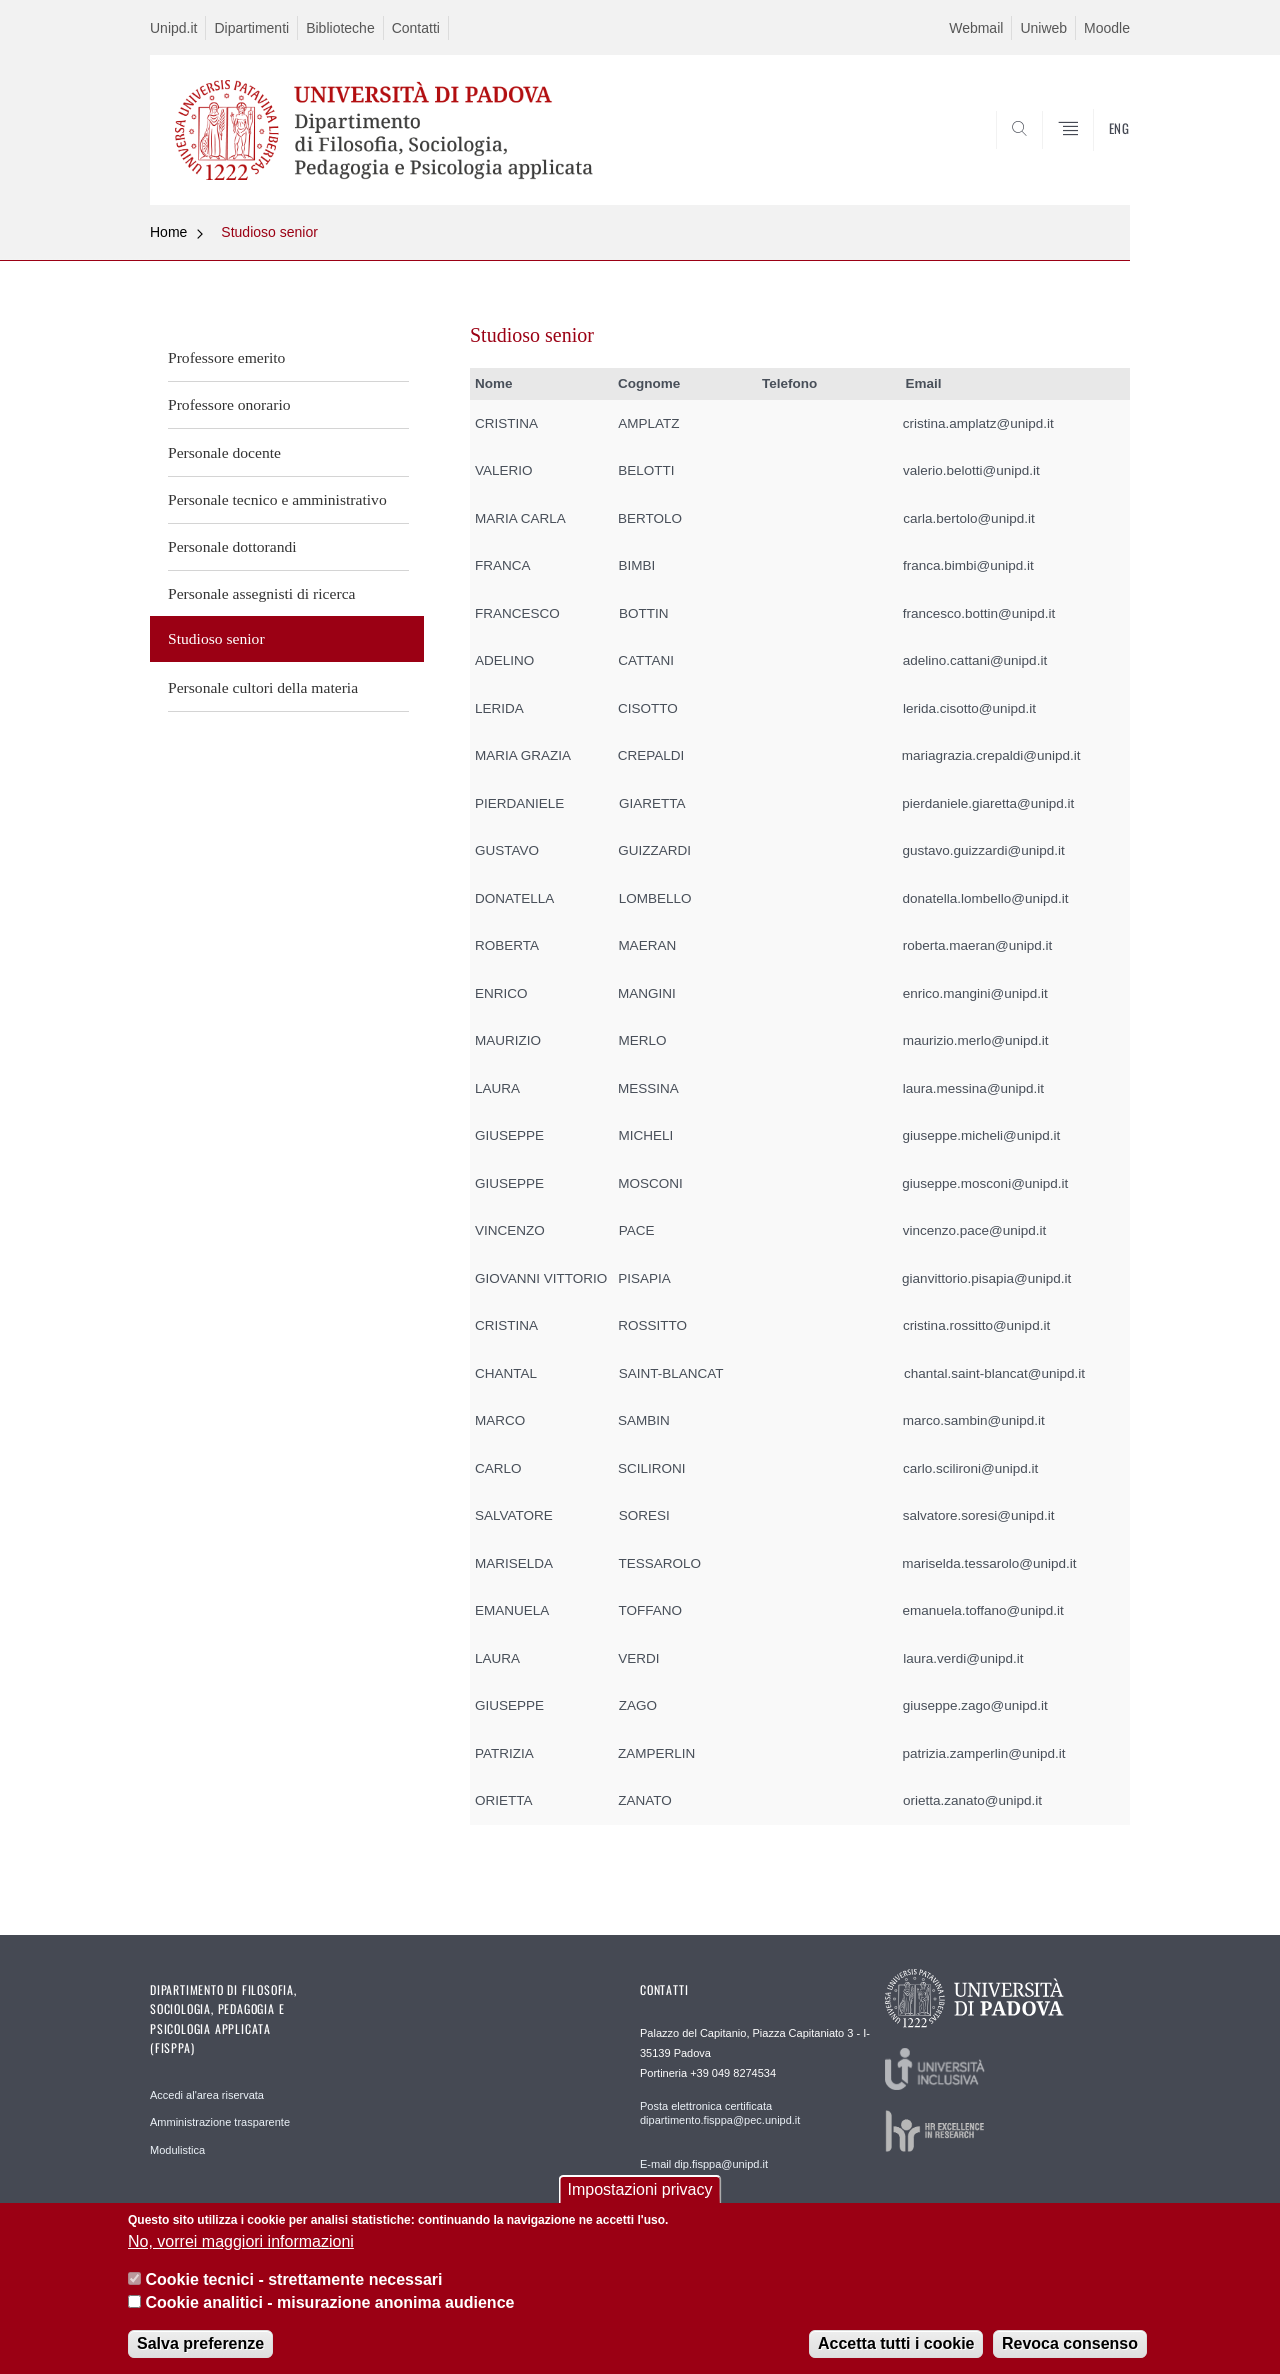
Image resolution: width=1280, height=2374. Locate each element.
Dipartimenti (251, 28)
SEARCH (1095, 156)
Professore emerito (226, 357)
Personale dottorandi (232, 546)
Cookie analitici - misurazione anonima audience (329, 2303)
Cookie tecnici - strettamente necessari (293, 2280)
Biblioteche (340, 28)
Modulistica (177, 2150)
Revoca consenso (1070, 2344)
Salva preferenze (200, 2344)
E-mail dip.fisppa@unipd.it (704, 2164)
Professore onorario (229, 404)
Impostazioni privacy (640, 2190)
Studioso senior (269, 232)
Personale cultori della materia (263, 687)
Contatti (416, 28)
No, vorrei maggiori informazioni (241, 2242)
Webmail (976, 28)
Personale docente (224, 452)
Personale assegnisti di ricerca (262, 593)
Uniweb (1043, 28)
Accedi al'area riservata (207, 2095)
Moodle (1107, 28)
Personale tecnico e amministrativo (277, 499)
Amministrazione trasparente (220, 2122)
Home (168, 232)
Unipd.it (173, 28)
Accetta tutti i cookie (896, 2344)
